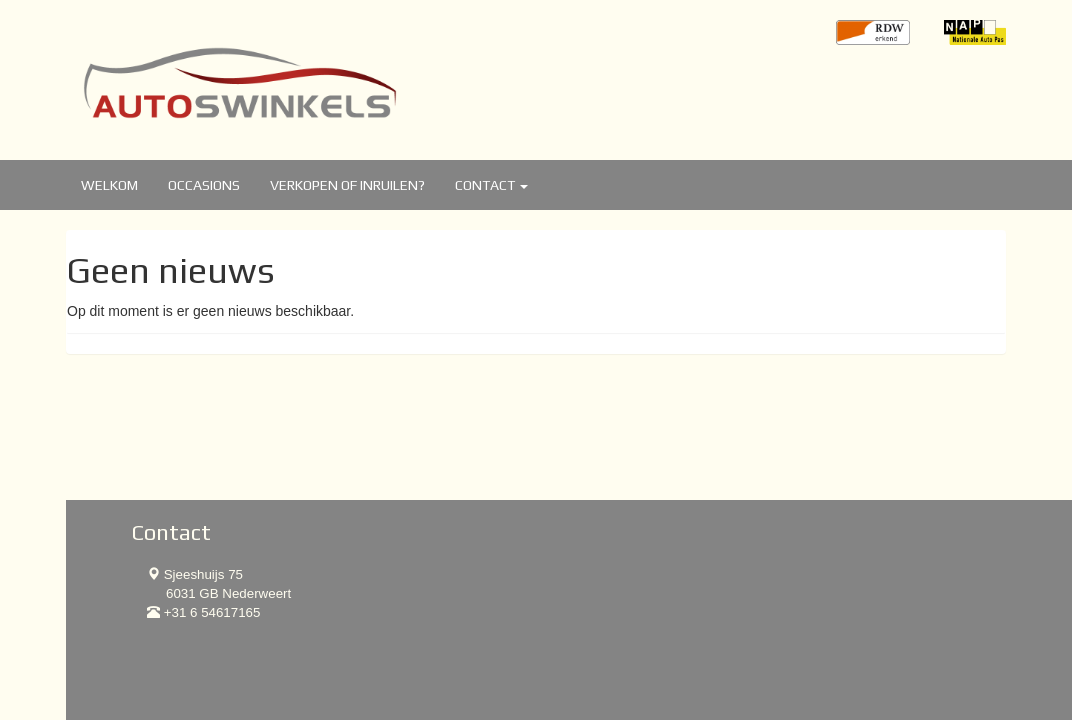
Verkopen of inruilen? (347, 185)
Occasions (204, 185)
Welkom (109, 185)
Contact (491, 185)
